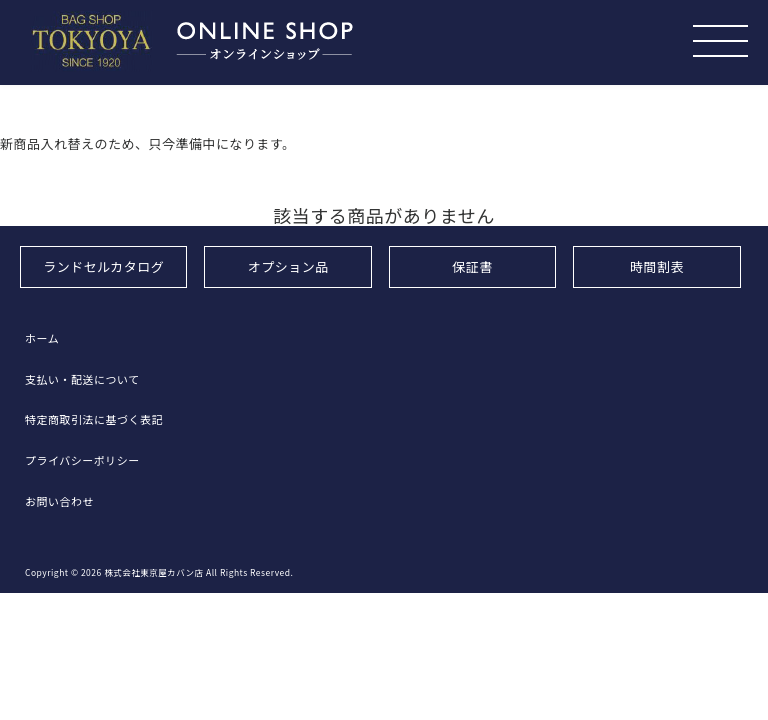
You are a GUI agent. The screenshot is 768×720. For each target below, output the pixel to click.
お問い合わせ (59, 501)
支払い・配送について (82, 379)
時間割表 (657, 266)
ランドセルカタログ (103, 266)
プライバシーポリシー (82, 460)
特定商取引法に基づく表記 (94, 419)
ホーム (42, 338)
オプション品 (288, 266)
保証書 (472, 266)
